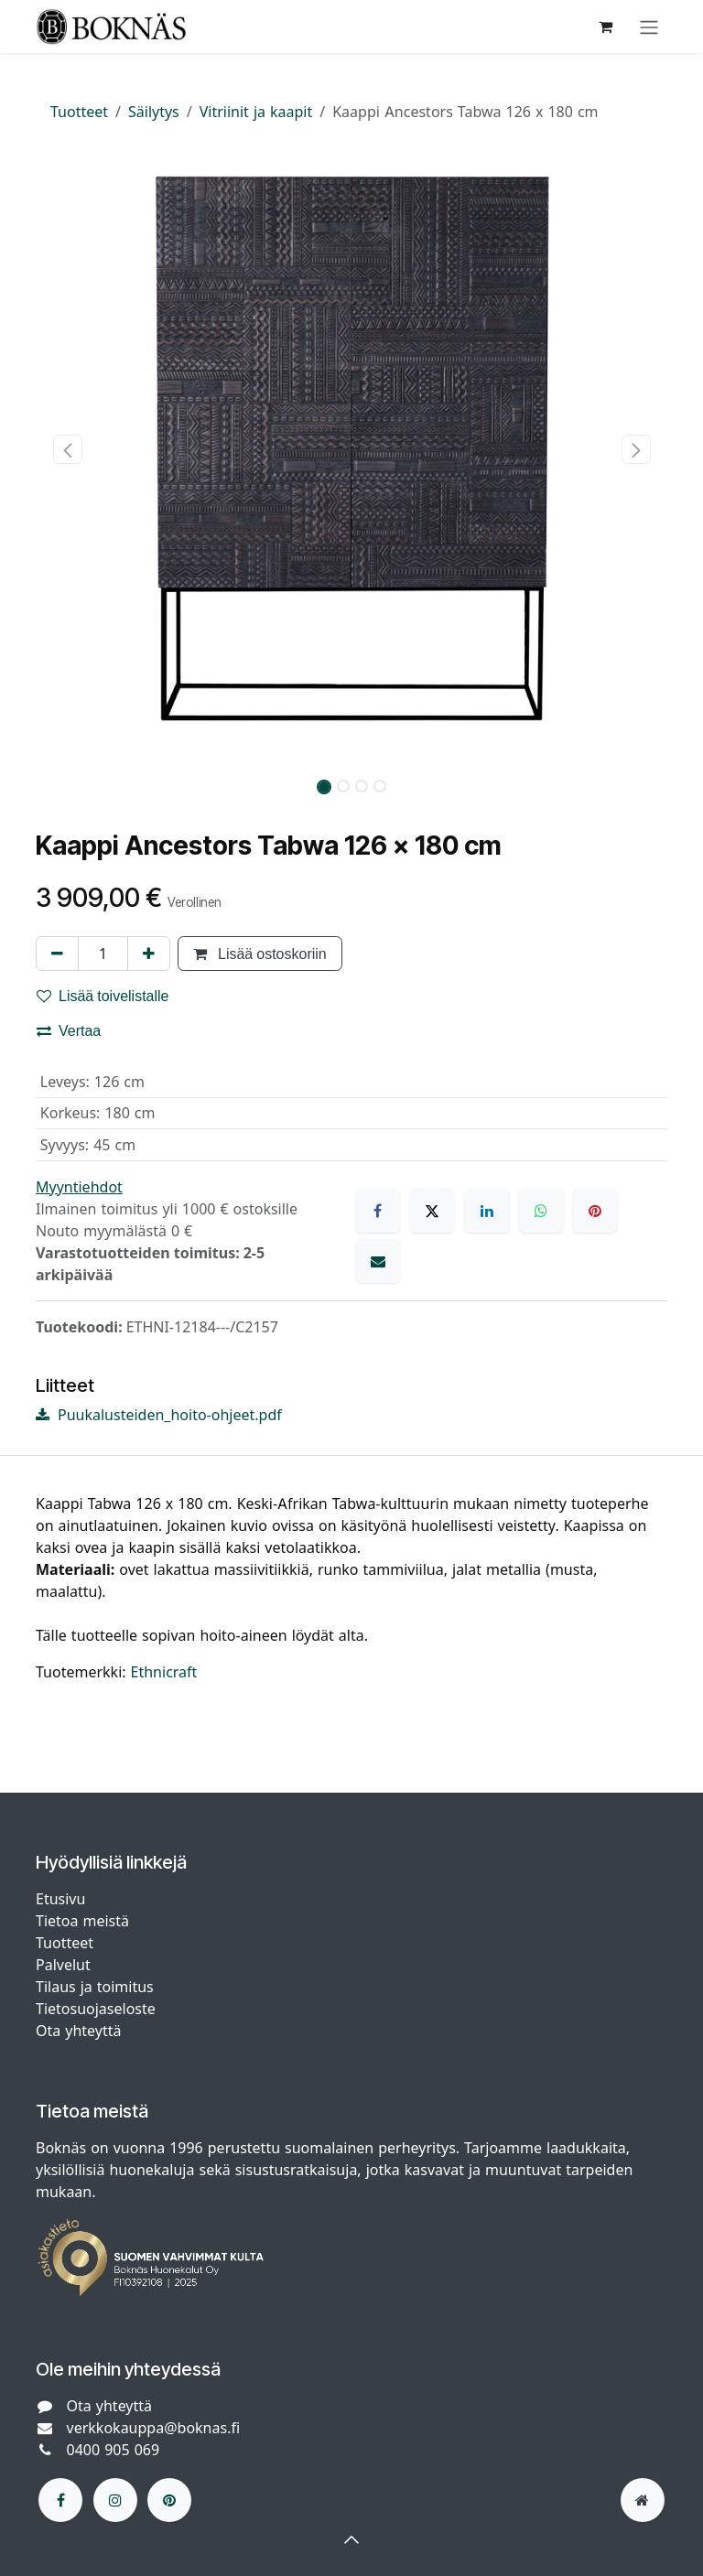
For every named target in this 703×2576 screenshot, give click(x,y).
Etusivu (60, 1899)
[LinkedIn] (487, 1211)
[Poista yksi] (57, 953)
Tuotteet (79, 111)
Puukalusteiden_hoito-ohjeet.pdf (159, 1415)
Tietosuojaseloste (98, 2008)
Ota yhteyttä (78, 2030)
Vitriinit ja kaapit (256, 111)
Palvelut (63, 1965)
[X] (432, 1211)
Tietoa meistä (82, 1921)
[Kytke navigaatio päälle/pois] (649, 26)
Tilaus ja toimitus (95, 1987)
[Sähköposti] (378, 1261)
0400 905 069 (113, 2450)
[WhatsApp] (541, 1211)
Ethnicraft (164, 1672)
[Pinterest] (595, 1211)
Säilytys (153, 111)
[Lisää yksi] (148, 953)
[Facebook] (378, 1211)
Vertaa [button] (69, 1030)
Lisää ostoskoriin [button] (260, 953)
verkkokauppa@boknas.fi (154, 2428)
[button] (67, 449)
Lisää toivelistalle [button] (103, 995)
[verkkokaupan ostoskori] (605, 26)
